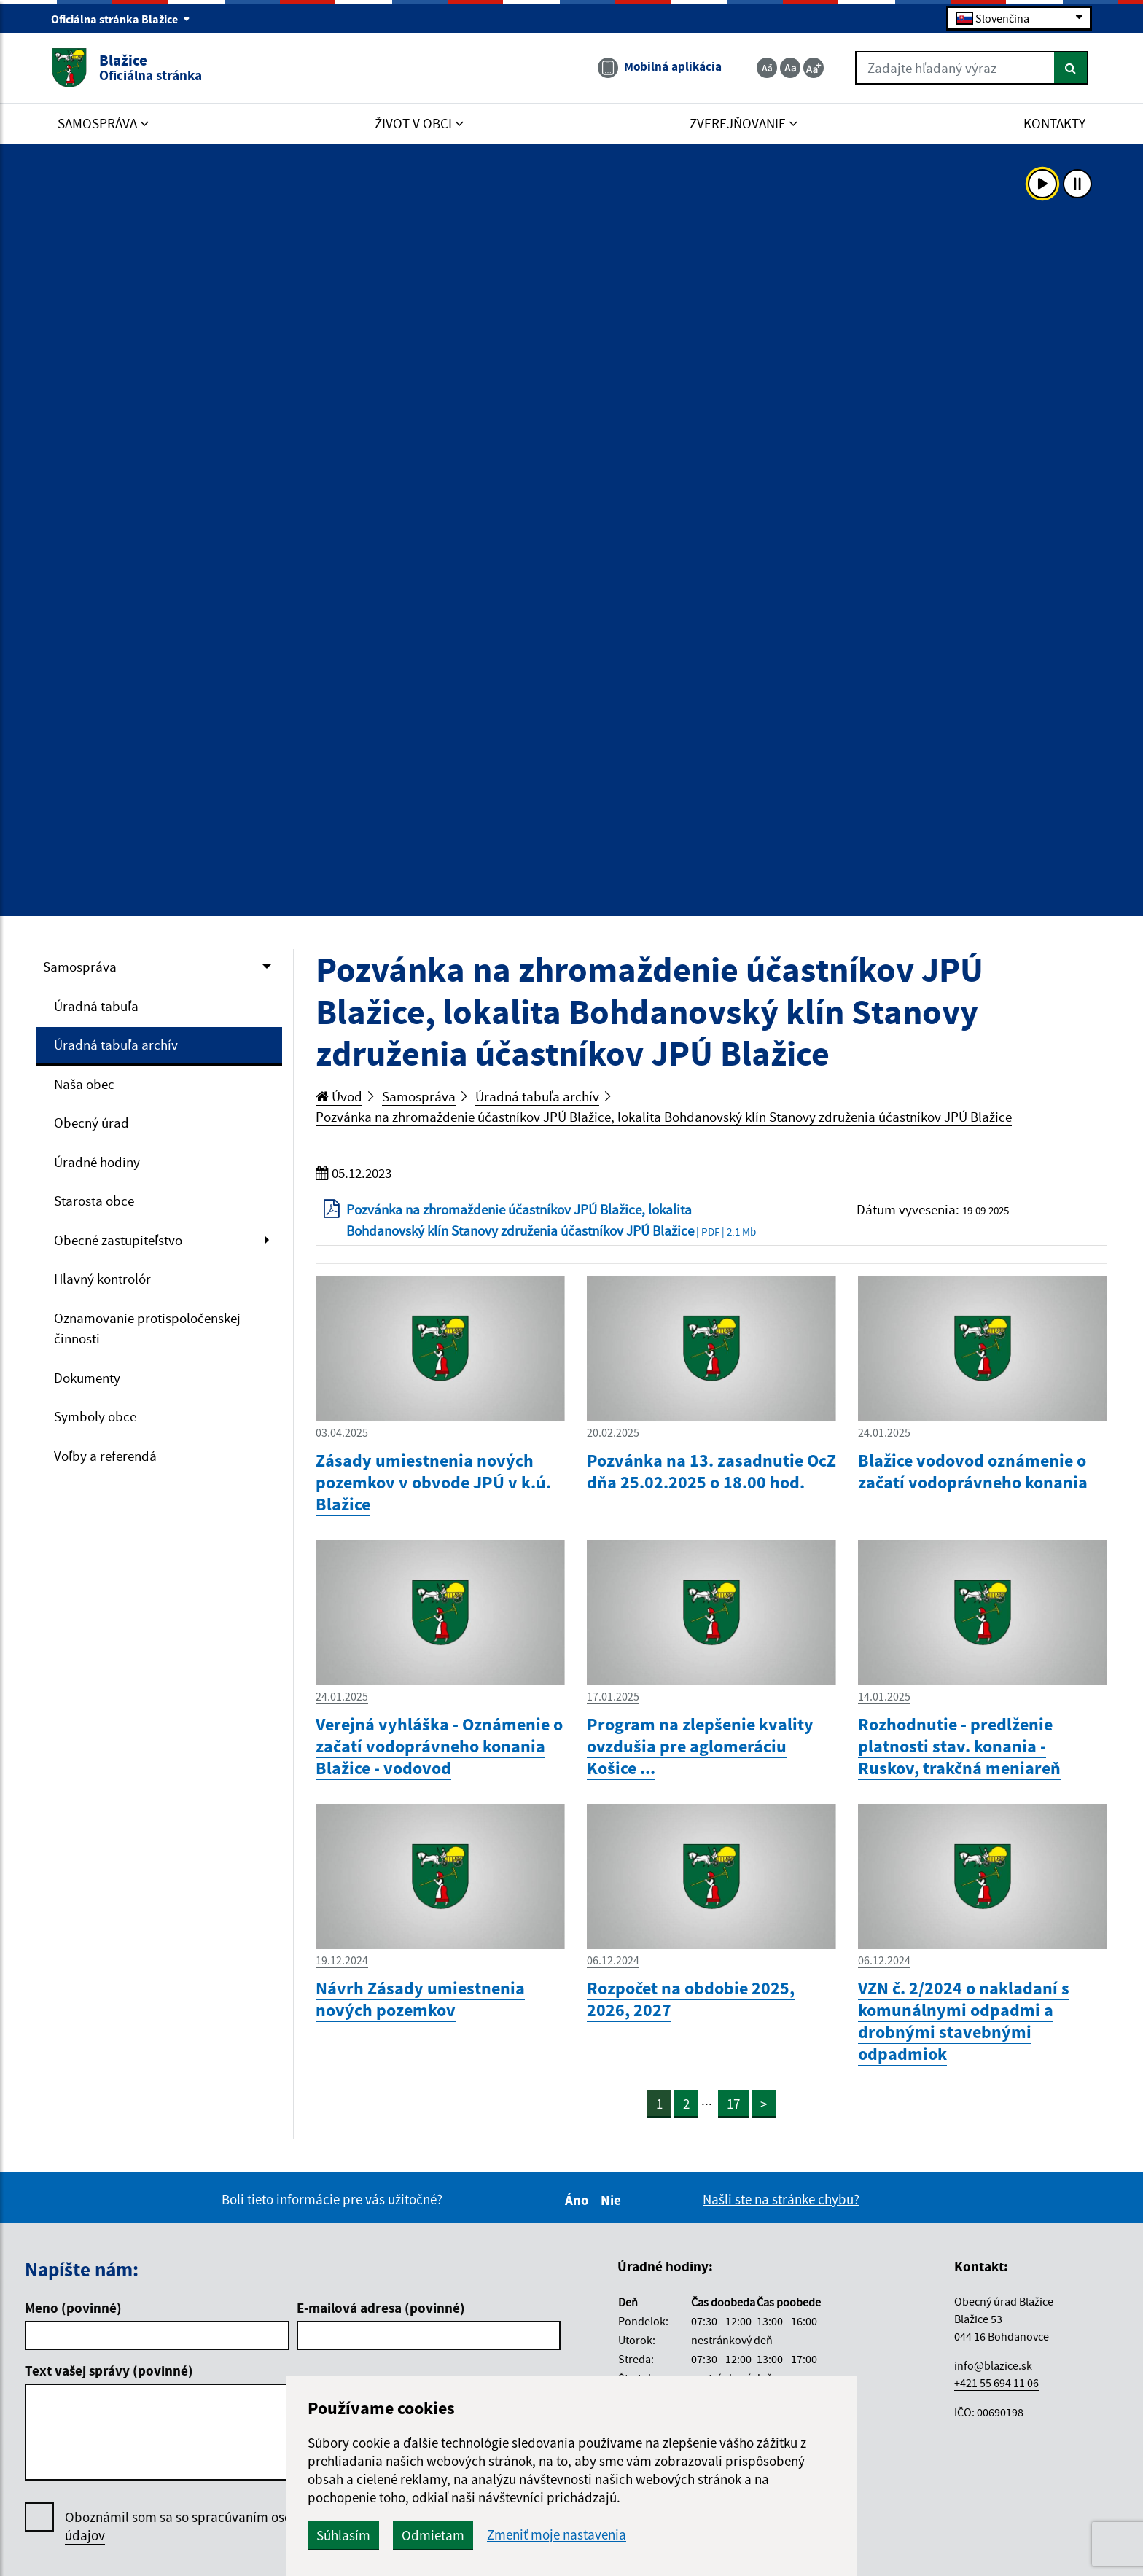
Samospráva (80, 966)
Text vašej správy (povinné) (109, 2370)
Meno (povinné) (73, 2308)
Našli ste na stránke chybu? (781, 2199)
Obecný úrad (91, 1122)
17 (733, 2103)
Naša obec (84, 1084)
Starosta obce (94, 1200)
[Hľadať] (1071, 68)
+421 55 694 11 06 (996, 2383)
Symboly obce (95, 1416)
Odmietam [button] (433, 2535)
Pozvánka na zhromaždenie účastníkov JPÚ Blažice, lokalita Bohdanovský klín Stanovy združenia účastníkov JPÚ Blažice (664, 1116)
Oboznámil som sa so (196, 2526)
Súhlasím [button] (343, 2535)
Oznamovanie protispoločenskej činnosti (147, 1328)
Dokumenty (87, 1377)
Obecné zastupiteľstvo (118, 1240)
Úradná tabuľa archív (116, 1044)
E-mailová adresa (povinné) (381, 2308)
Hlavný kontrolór (102, 1278)
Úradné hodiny (97, 1162)
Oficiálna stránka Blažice (120, 19)
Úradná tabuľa (96, 1006)
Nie (613, 2200)
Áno (579, 2200)
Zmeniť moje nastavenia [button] (556, 2535)
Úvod (339, 1096)
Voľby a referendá (105, 1455)
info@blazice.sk (993, 2365)
